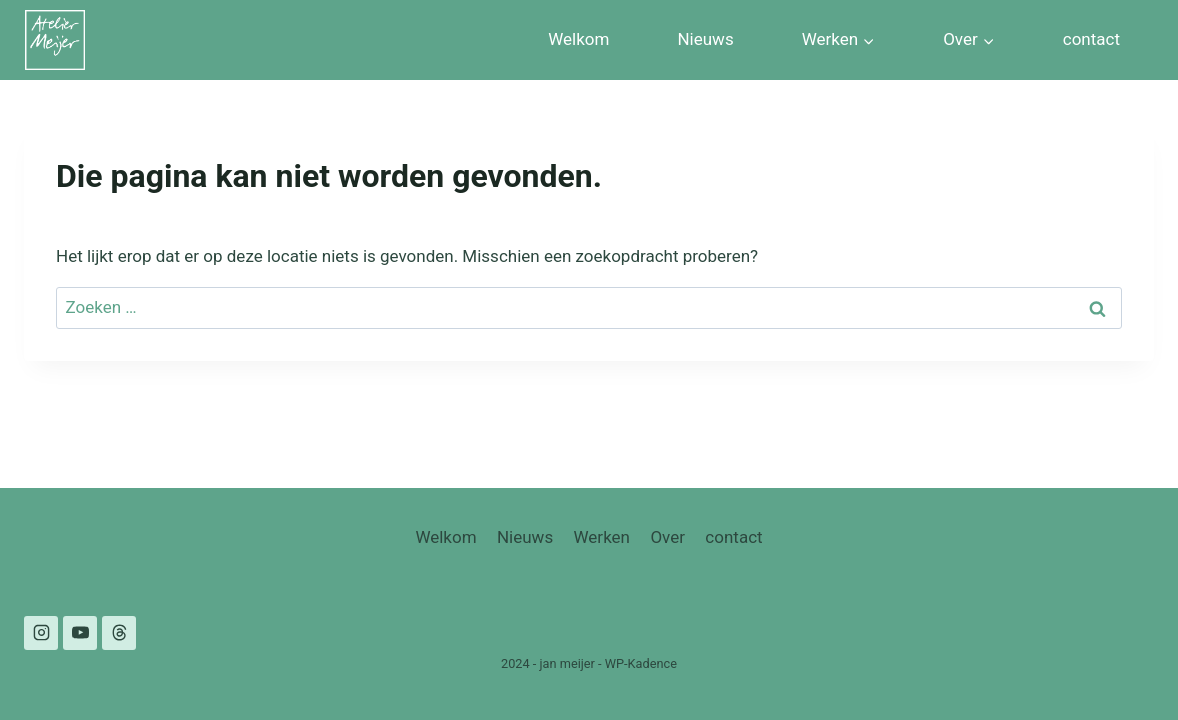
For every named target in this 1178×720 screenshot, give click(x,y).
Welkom (578, 39)
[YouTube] (80, 633)
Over (667, 537)
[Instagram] (41, 633)
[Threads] (119, 633)
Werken (602, 537)
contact (1091, 39)
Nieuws (705, 39)
